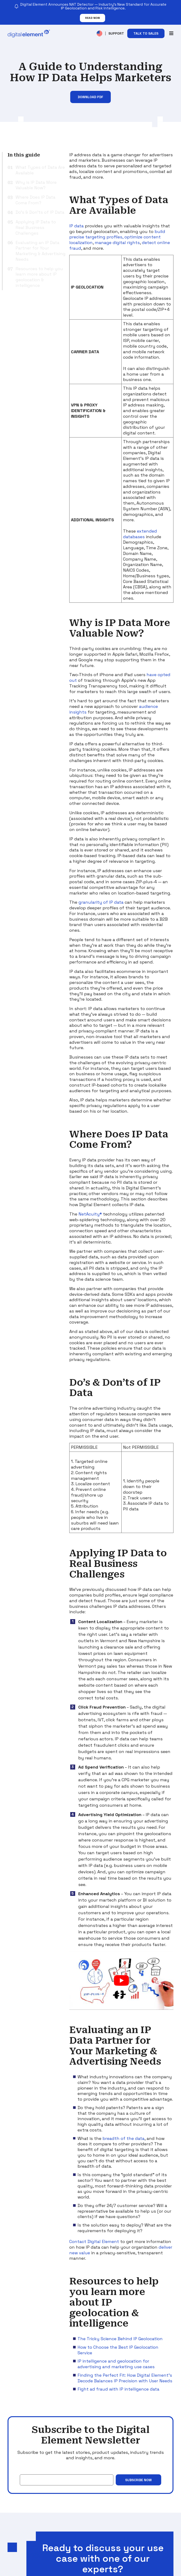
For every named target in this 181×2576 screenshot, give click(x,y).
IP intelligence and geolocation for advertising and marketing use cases (116, 2363)
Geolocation (150, 2338)
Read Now (92, 18)
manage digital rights (117, 242)
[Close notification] (173, 12)
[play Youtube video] (121, 1980)
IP (135, 2338)
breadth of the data (123, 2138)
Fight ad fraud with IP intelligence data (118, 2389)
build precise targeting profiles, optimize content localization (117, 237)
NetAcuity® (90, 1214)
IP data (76, 226)
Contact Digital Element (94, 2241)
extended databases (140, 533)
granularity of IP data (100, 902)
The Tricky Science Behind (105, 2338)
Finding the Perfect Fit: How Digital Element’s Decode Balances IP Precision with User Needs (125, 2377)
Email (24, 2470)
